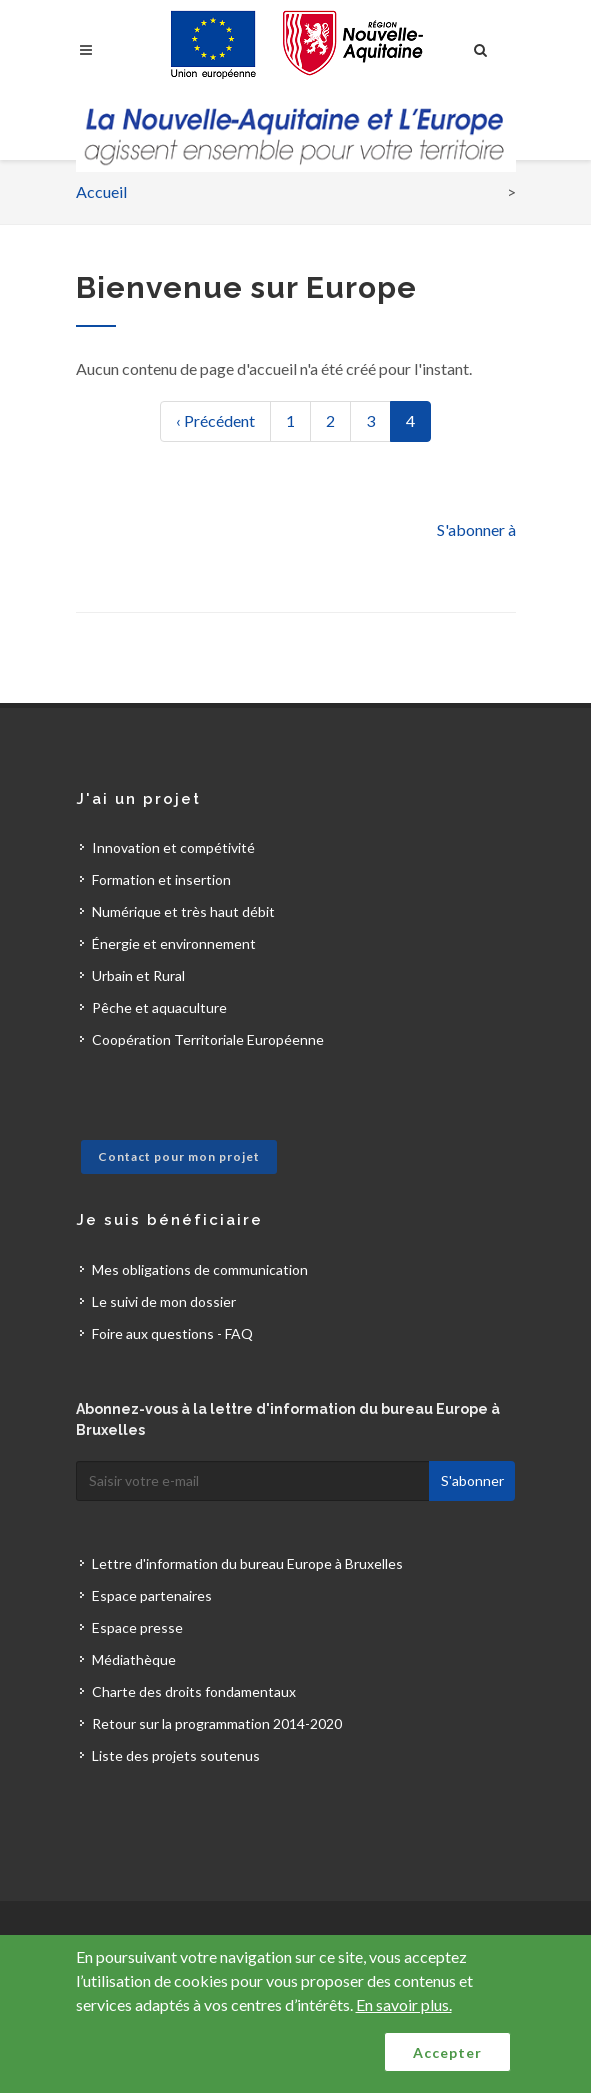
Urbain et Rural (138, 975)
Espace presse (137, 1627)
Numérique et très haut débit (183, 911)
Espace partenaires (152, 1595)
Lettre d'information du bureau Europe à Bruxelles (247, 1563)
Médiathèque (134, 1659)
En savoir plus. (404, 2004)
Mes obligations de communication (200, 1269)
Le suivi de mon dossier (164, 1301)
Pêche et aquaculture (159, 1007)
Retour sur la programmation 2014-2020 (217, 1723)
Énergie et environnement (174, 943)
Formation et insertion (161, 879)
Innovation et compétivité (173, 847)
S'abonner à (476, 529)
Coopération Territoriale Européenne (208, 1039)
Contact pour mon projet (179, 1156)
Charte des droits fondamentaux (194, 1691)
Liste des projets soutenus (176, 1755)
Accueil (101, 191)
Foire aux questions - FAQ (172, 1333)
